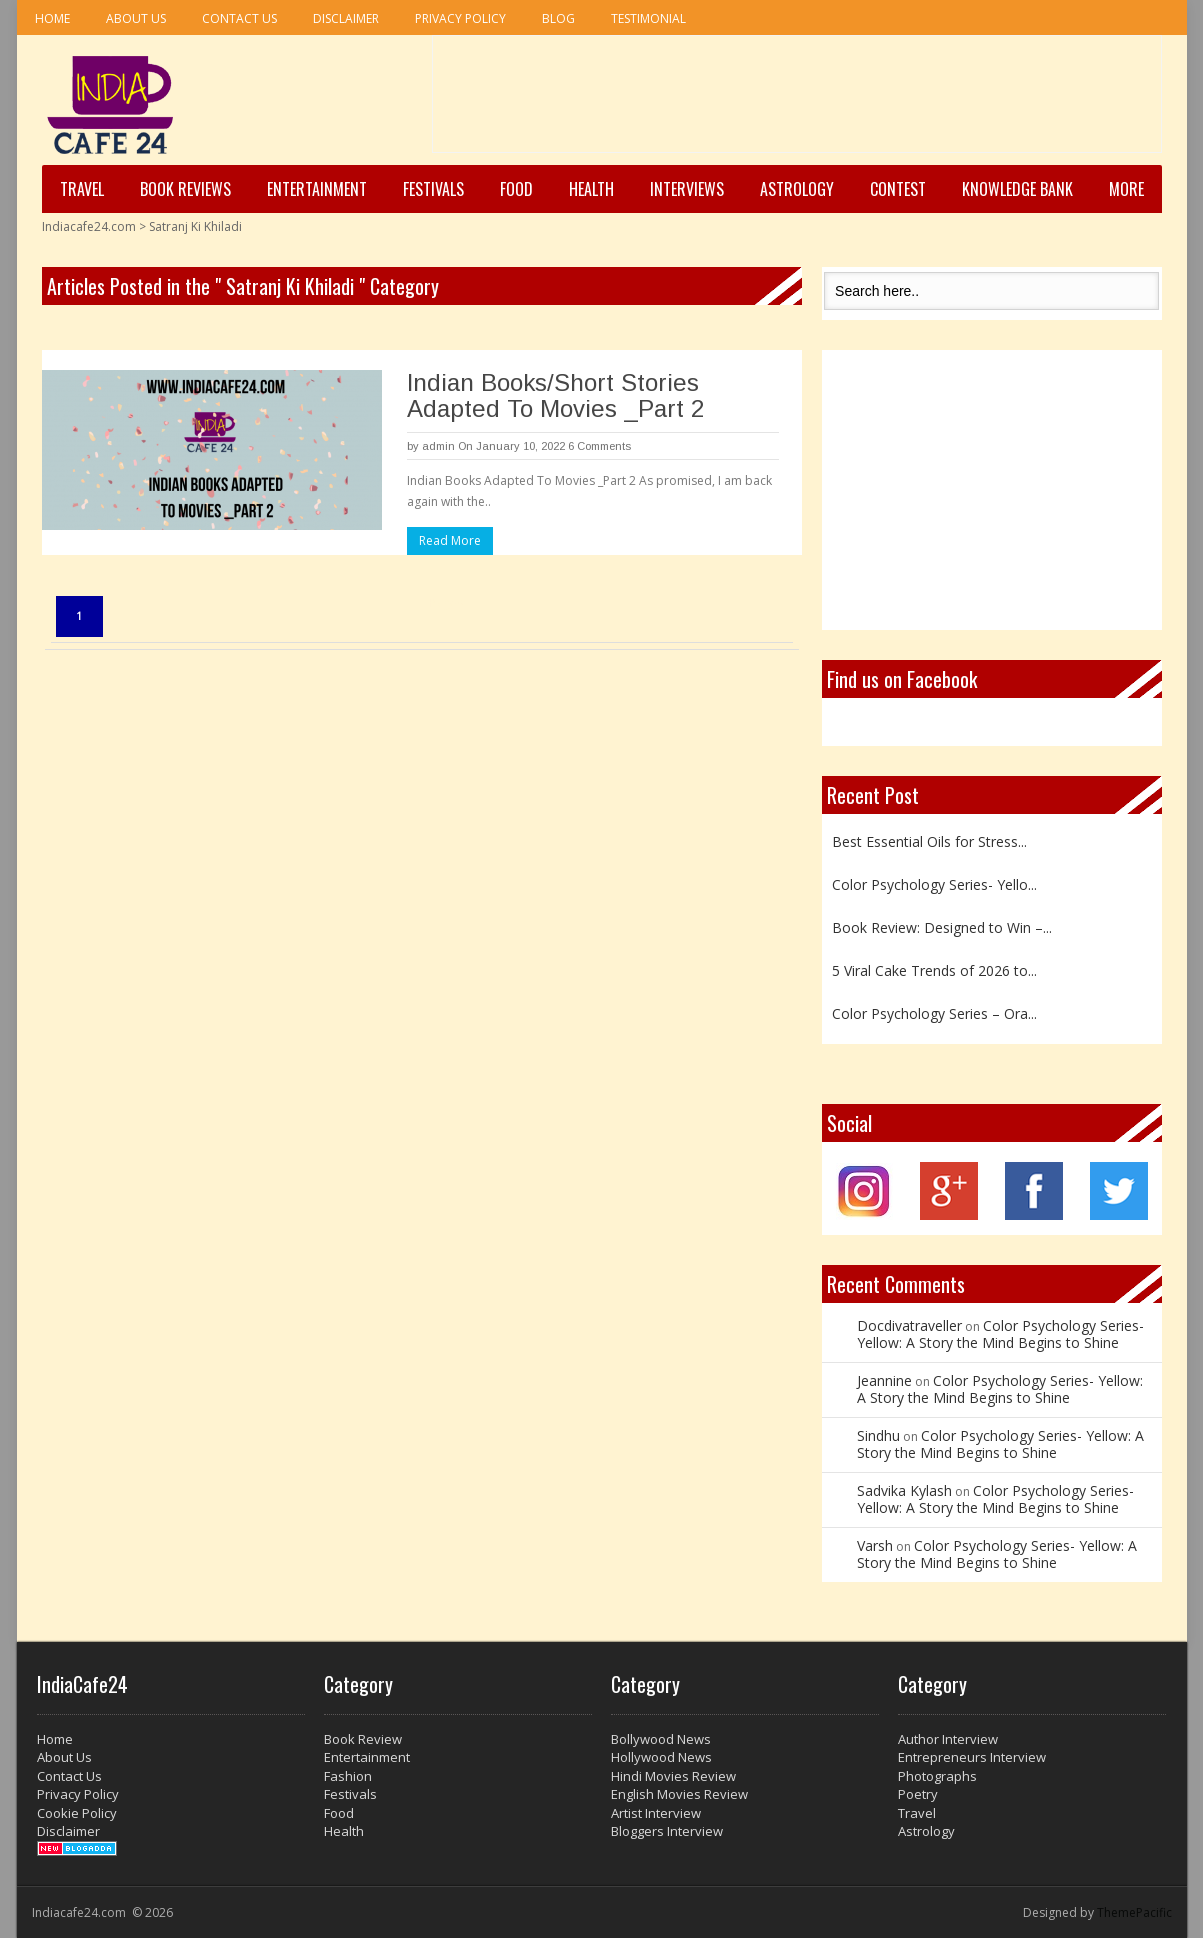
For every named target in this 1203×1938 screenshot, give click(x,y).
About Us (136, 18)
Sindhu (878, 1435)
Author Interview (948, 1739)
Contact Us (239, 18)
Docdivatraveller (909, 1325)
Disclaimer (346, 18)
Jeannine (884, 1380)
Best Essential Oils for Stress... (929, 841)
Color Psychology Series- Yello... (934, 884)
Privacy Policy (460, 18)
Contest (898, 189)
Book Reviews (185, 189)
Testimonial (648, 18)
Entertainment (317, 189)
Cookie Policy (77, 1813)
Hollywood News (661, 1757)
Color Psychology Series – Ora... (934, 1013)
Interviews (687, 189)
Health (591, 189)
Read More (450, 540)
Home (52, 18)
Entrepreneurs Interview (972, 1757)
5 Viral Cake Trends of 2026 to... (934, 970)
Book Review (363, 1739)
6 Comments (599, 446)
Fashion (348, 1776)
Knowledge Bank (1017, 189)
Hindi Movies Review (673, 1776)
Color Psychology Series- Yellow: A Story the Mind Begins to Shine (1000, 1334)
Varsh (875, 1545)
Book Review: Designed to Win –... (942, 927)
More (1126, 189)
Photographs (937, 1776)
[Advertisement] (797, 101)
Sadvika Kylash (904, 1490)
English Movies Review (679, 1794)
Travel (82, 189)
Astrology (797, 189)
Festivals (433, 189)
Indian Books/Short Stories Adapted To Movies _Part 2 (555, 395)
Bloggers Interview (667, 1831)
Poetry (918, 1794)
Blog (558, 18)
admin (438, 446)
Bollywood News (661, 1739)
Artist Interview (656, 1813)
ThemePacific (1134, 1912)
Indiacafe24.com (89, 226)
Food (516, 189)
